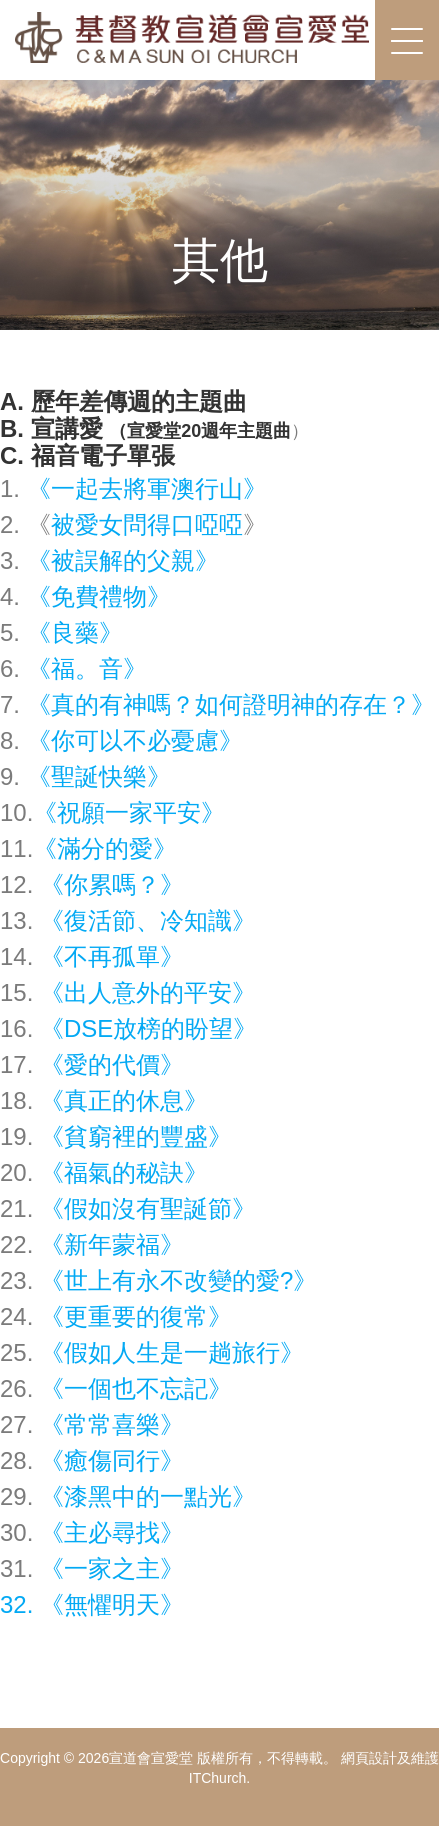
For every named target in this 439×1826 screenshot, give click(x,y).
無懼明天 (112, 1604)
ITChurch (218, 1778)
